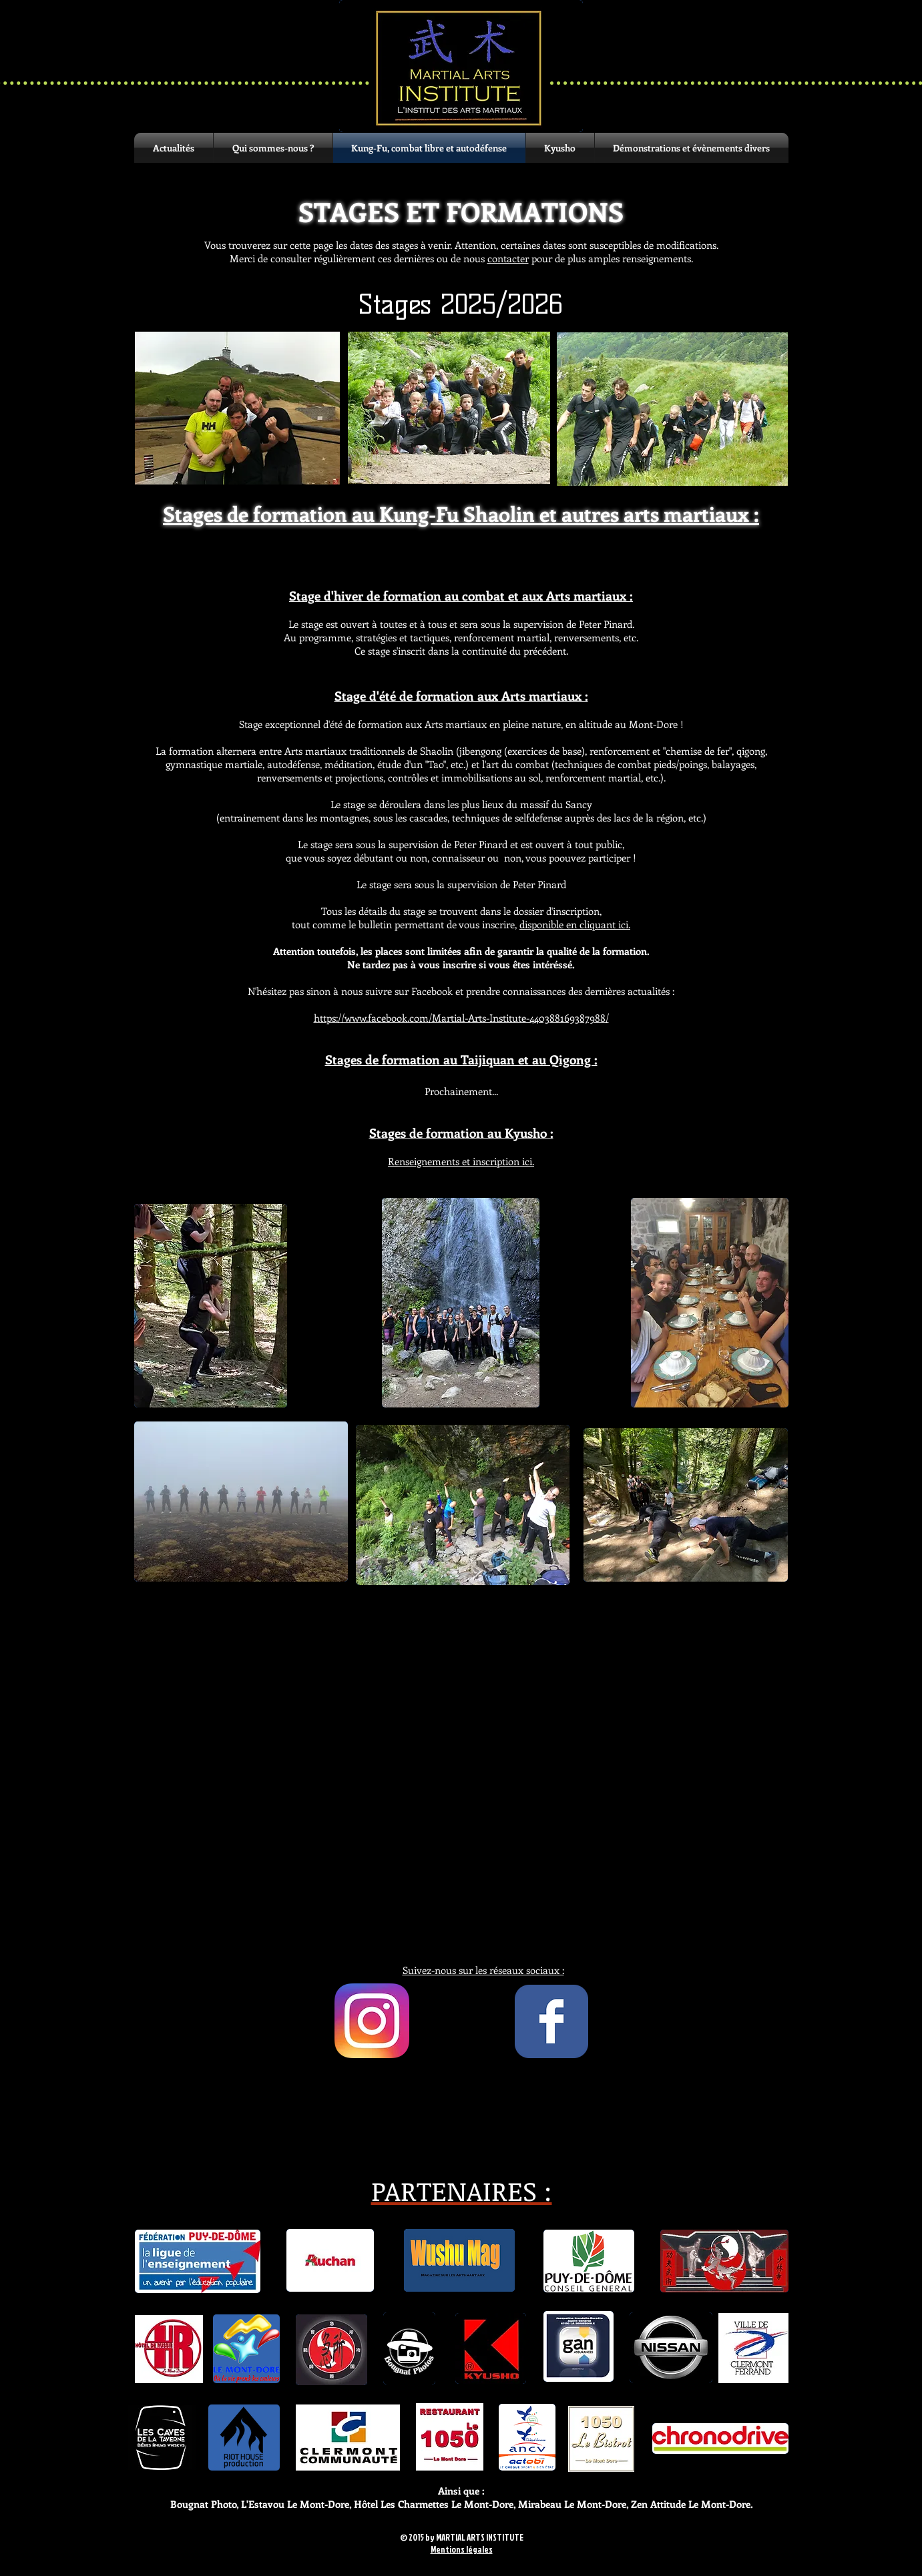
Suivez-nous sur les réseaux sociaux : (483, 1970)
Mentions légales (462, 2549)
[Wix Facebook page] (551, 2021)
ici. (461, 1161)
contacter (508, 258)
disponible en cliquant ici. (574, 924)
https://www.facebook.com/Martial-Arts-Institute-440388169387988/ (461, 1017)
